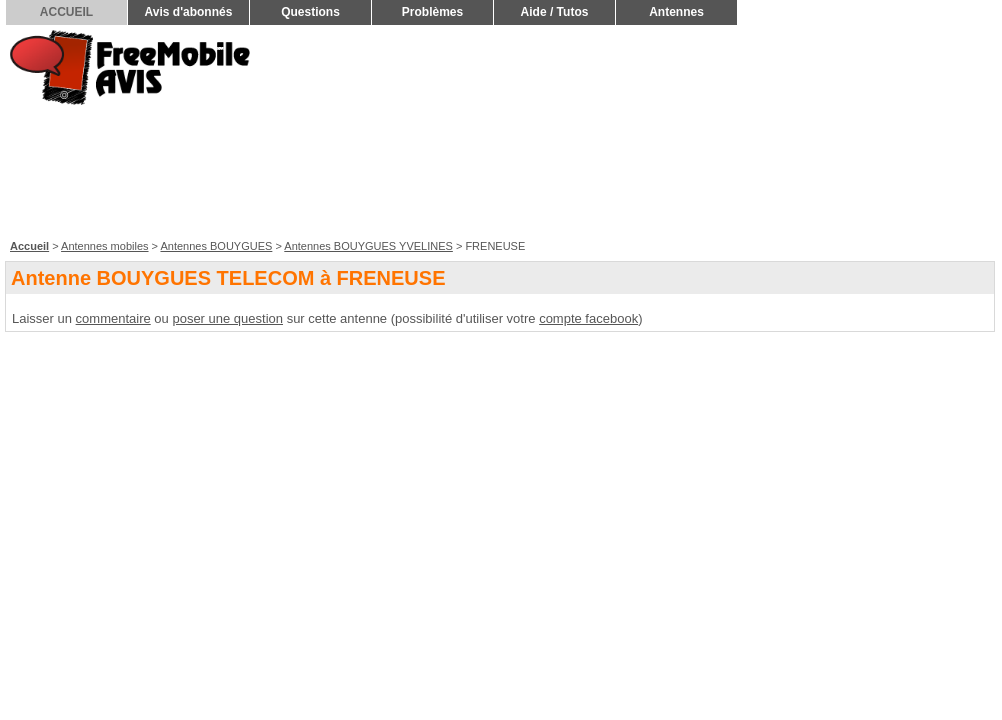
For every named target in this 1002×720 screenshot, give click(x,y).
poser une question (227, 318)
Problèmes (432, 12)
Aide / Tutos (555, 12)
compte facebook (588, 318)
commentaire (113, 318)
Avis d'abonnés (189, 12)
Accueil (29, 246)
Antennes (676, 12)
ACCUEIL (66, 12)
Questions (310, 12)
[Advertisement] (889, 131)
